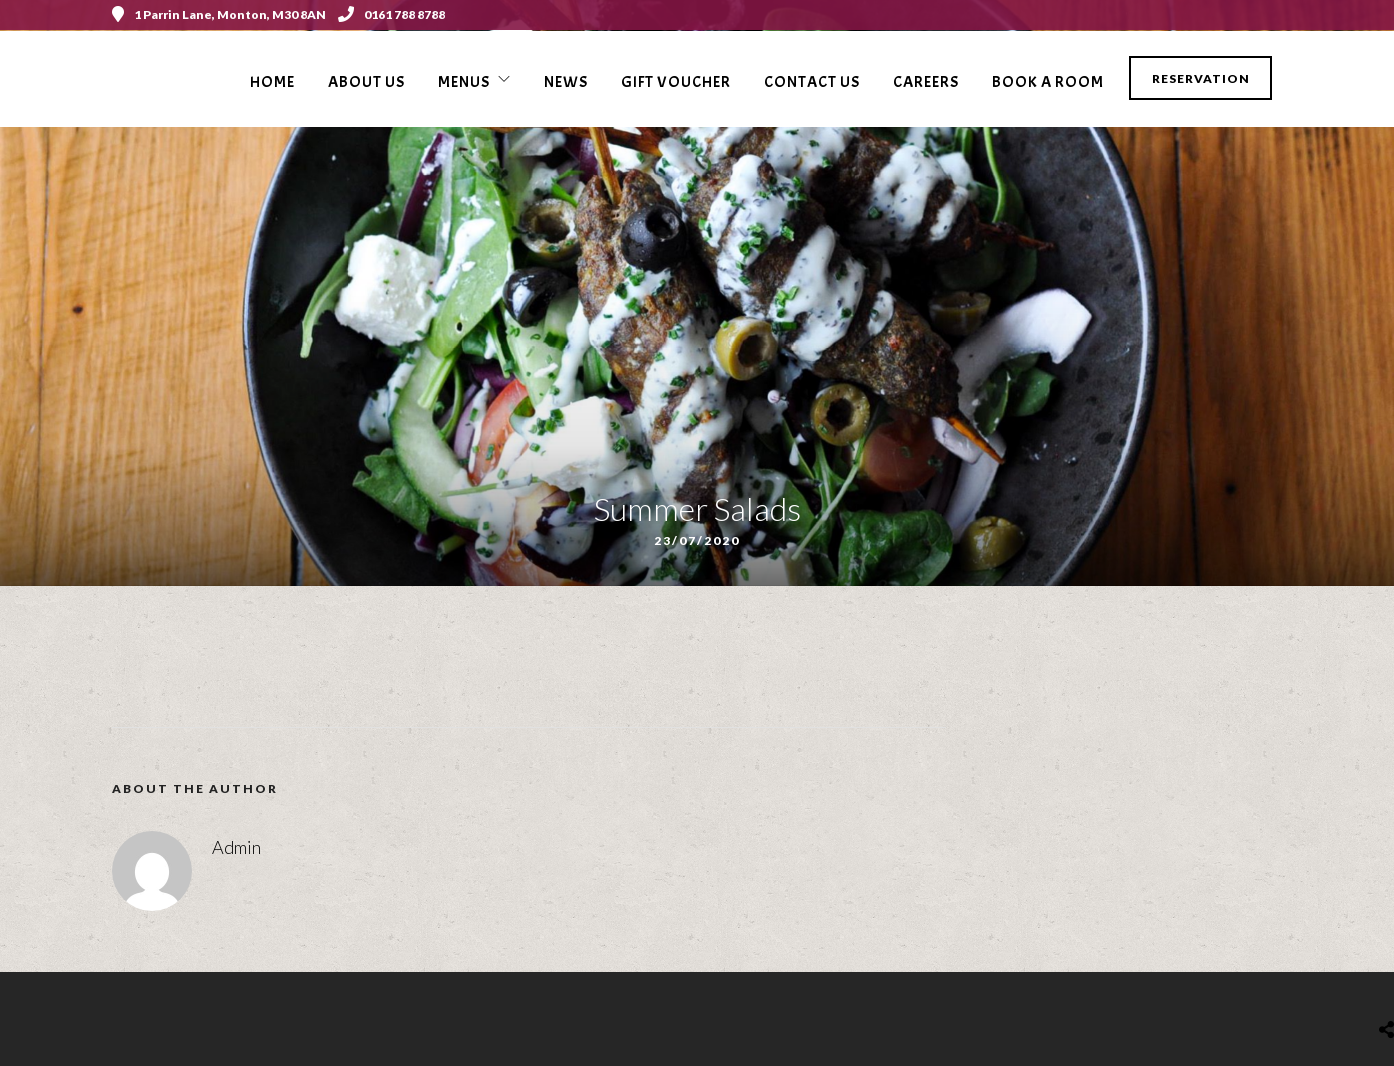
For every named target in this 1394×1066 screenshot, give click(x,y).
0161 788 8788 (391, 14)
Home (272, 82)
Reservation (1201, 78)
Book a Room (1048, 82)
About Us (366, 82)
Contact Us (812, 82)
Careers (926, 82)
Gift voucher (676, 82)
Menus (464, 82)
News (566, 82)
